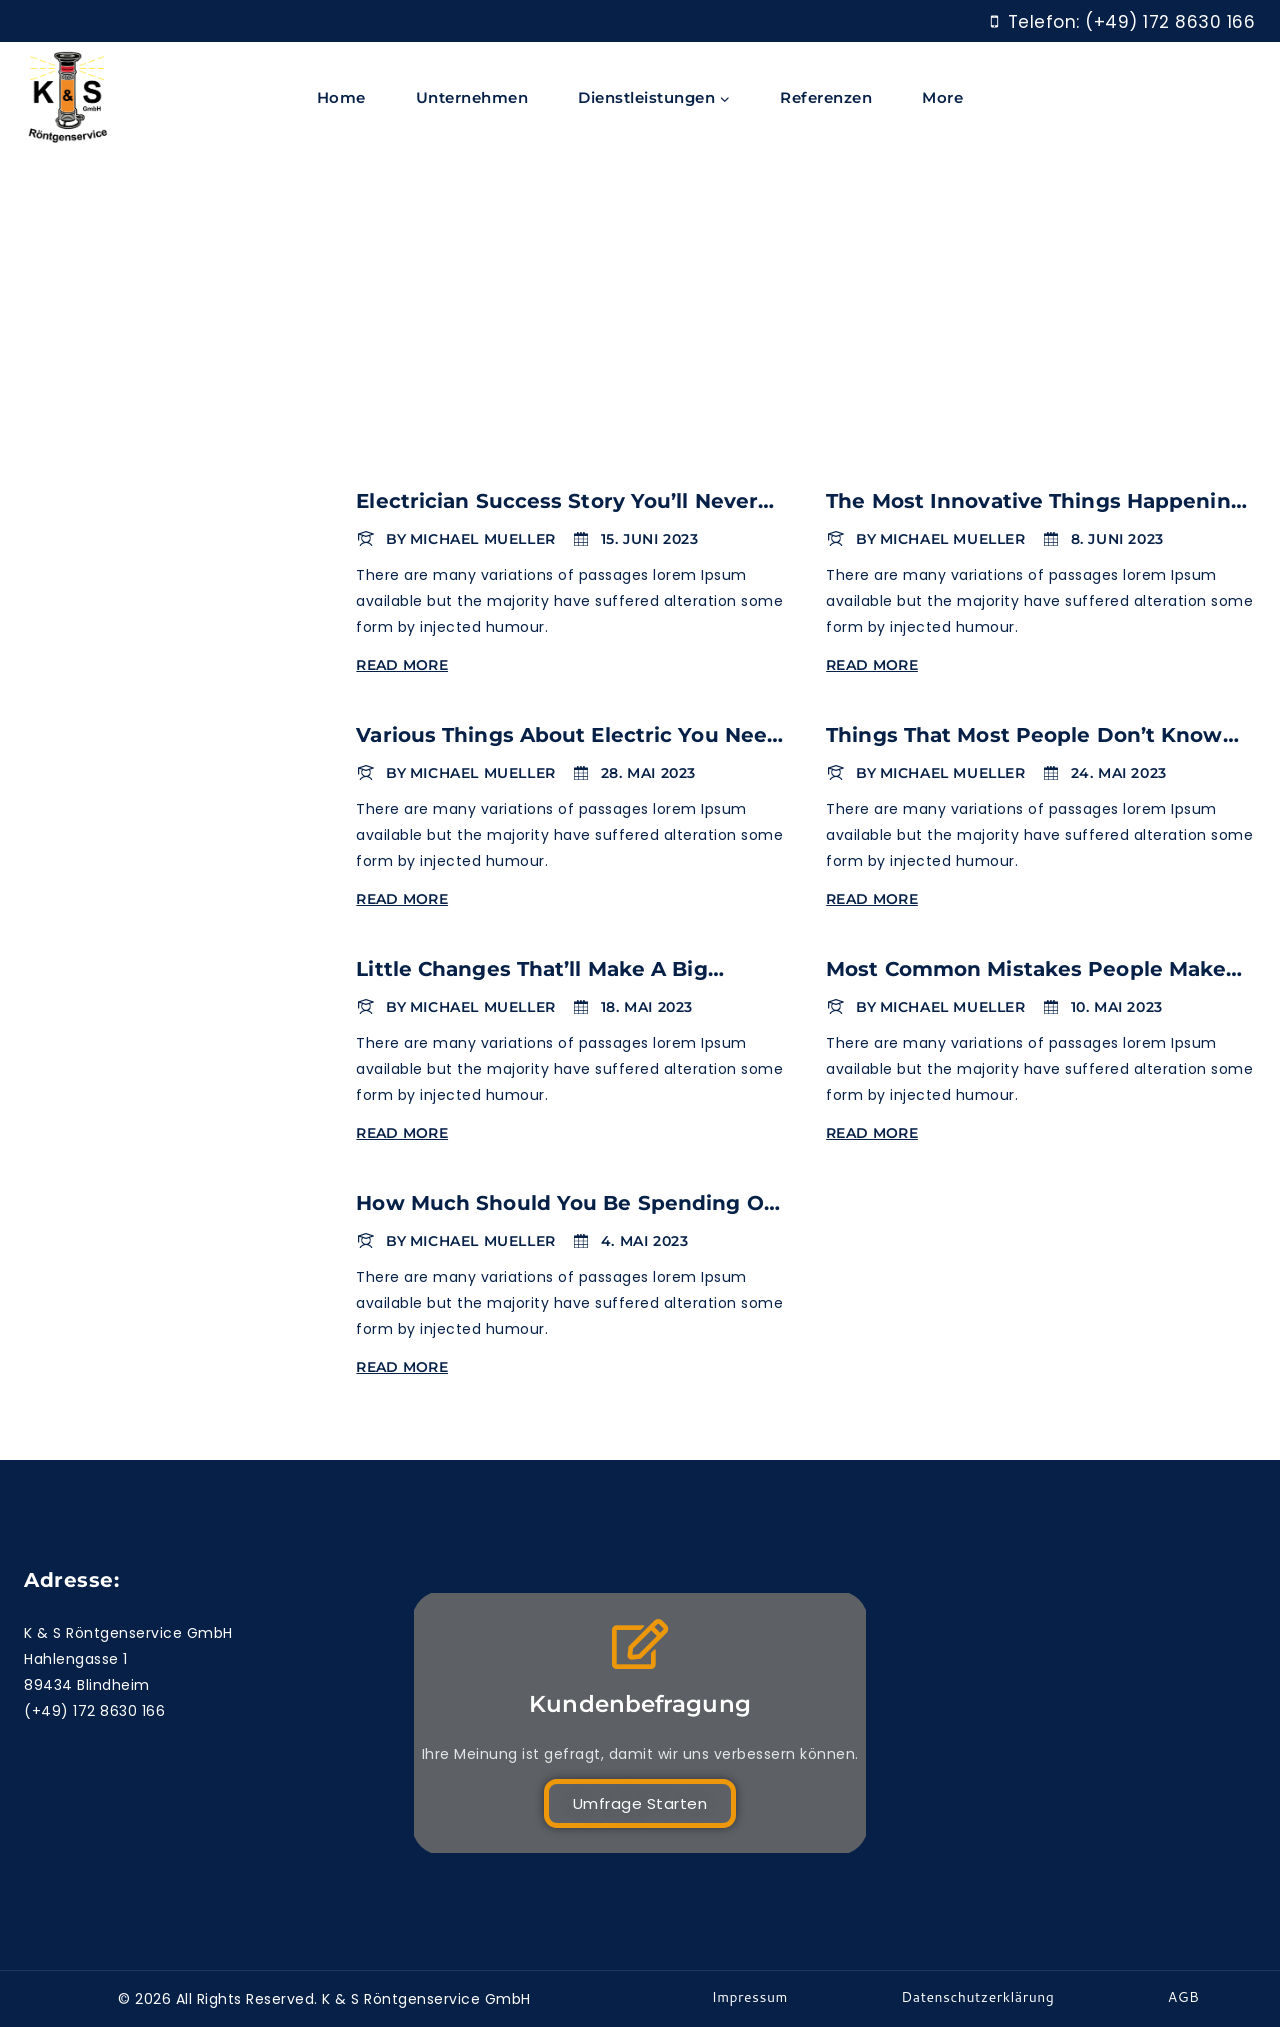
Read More (405, 665)
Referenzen (826, 97)
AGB (1184, 1997)
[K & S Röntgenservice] (68, 98)
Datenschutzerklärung (977, 1997)
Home (341, 97)
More (942, 97)
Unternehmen (472, 97)
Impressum (750, 1997)
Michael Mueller (483, 539)
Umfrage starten (640, 1803)
